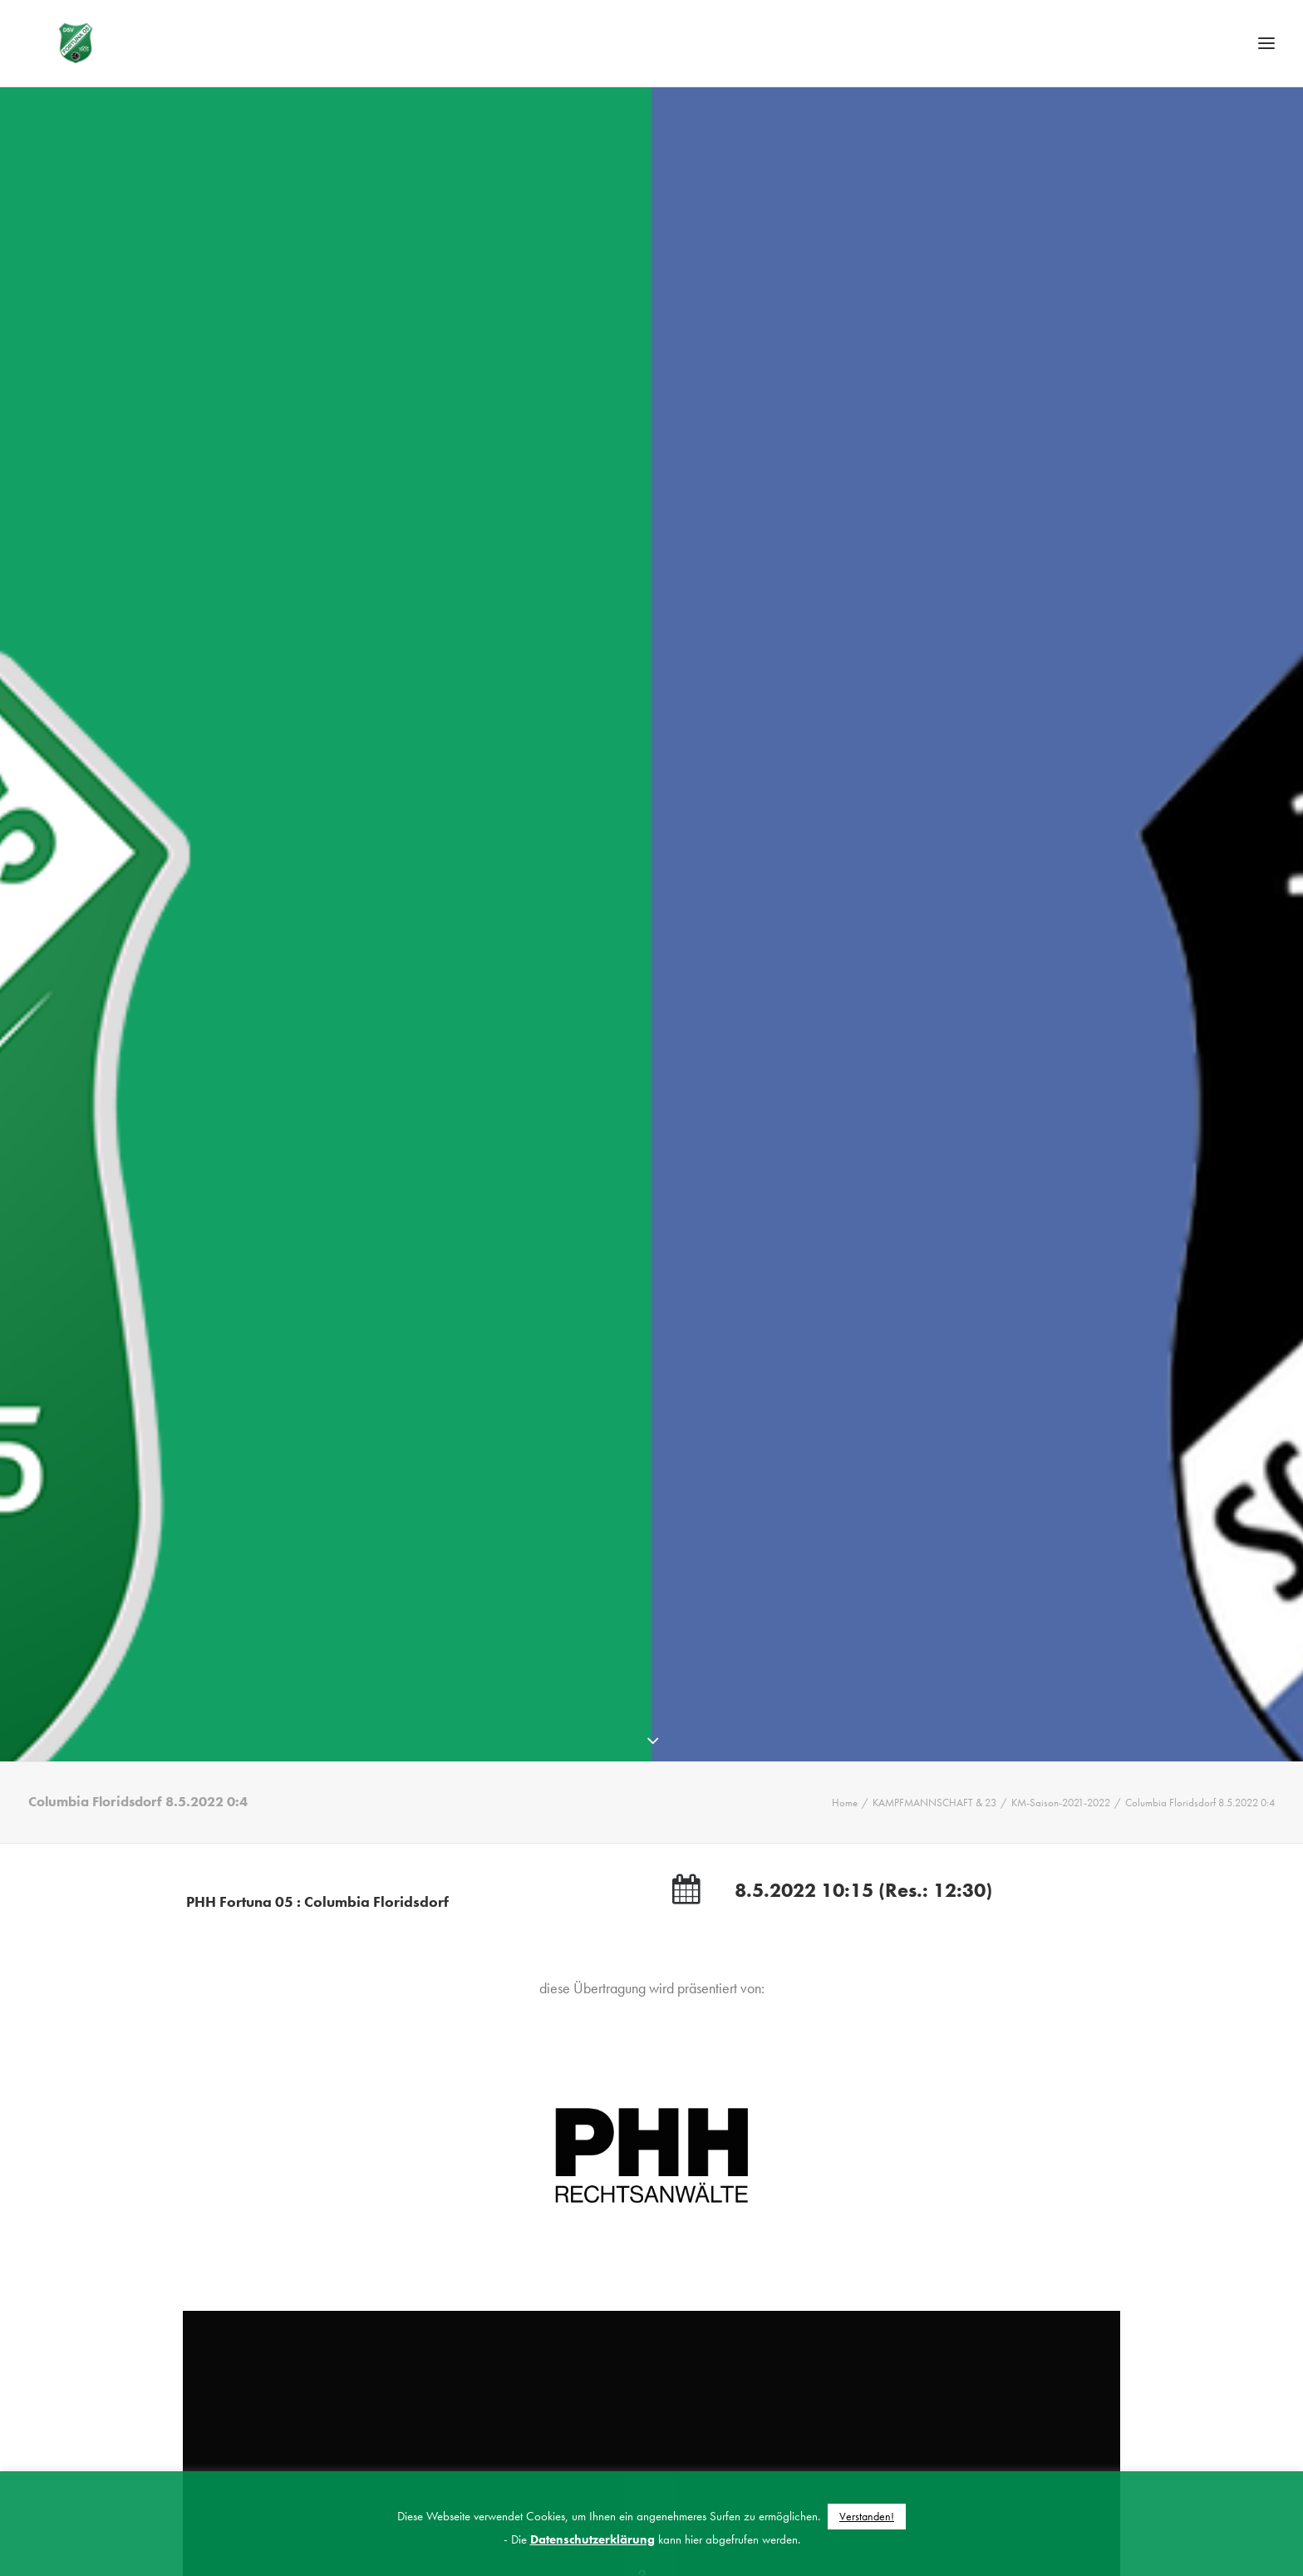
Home (845, 1806)
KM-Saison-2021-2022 (1060, 1806)
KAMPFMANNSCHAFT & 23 (934, 1806)
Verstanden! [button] (866, 2516)
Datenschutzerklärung (592, 2539)
